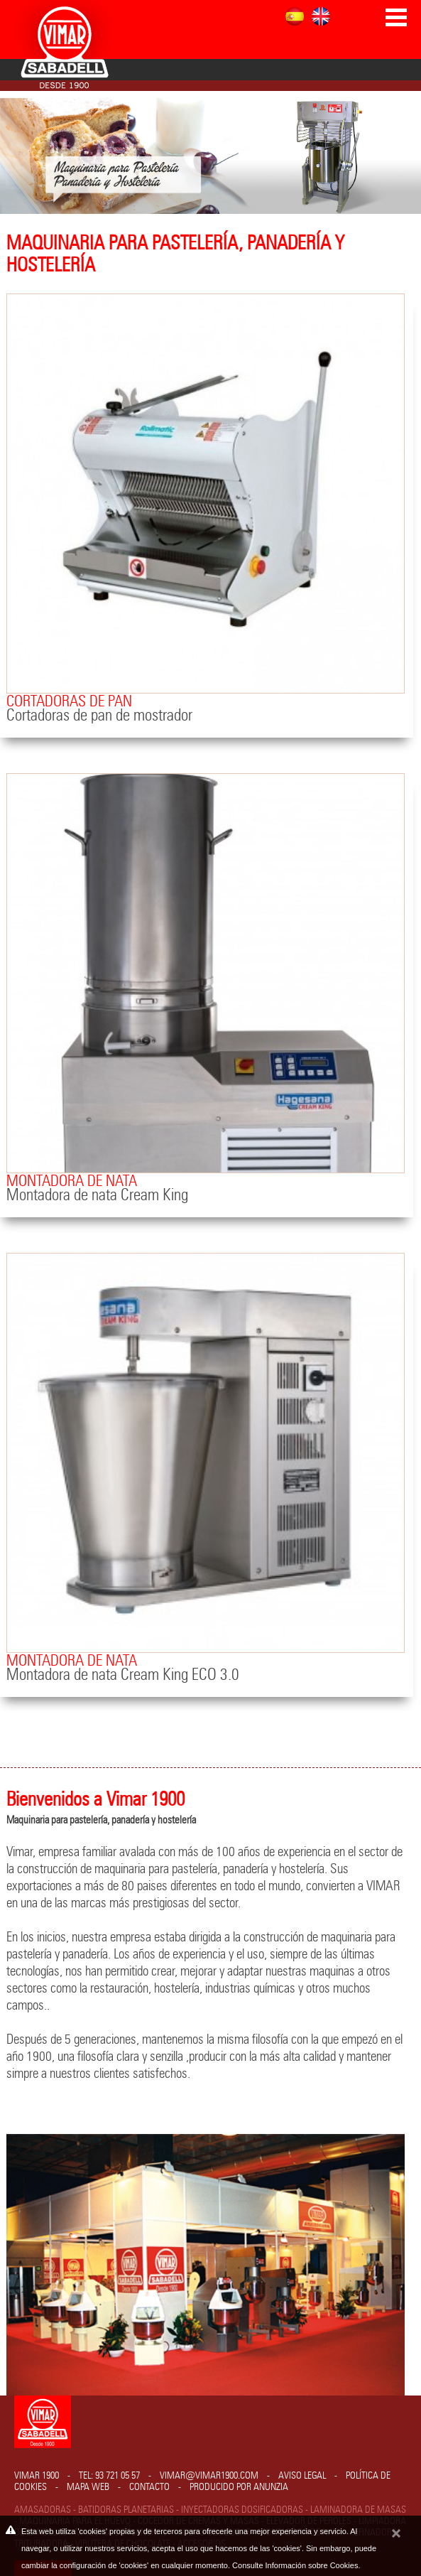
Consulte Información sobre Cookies (295, 2565)
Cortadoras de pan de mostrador (99, 716)
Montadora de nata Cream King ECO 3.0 (122, 1675)
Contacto (149, 2487)
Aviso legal (302, 2476)
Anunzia (270, 2487)
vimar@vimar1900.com (209, 2476)
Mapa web (88, 2487)
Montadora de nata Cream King (97, 1195)
